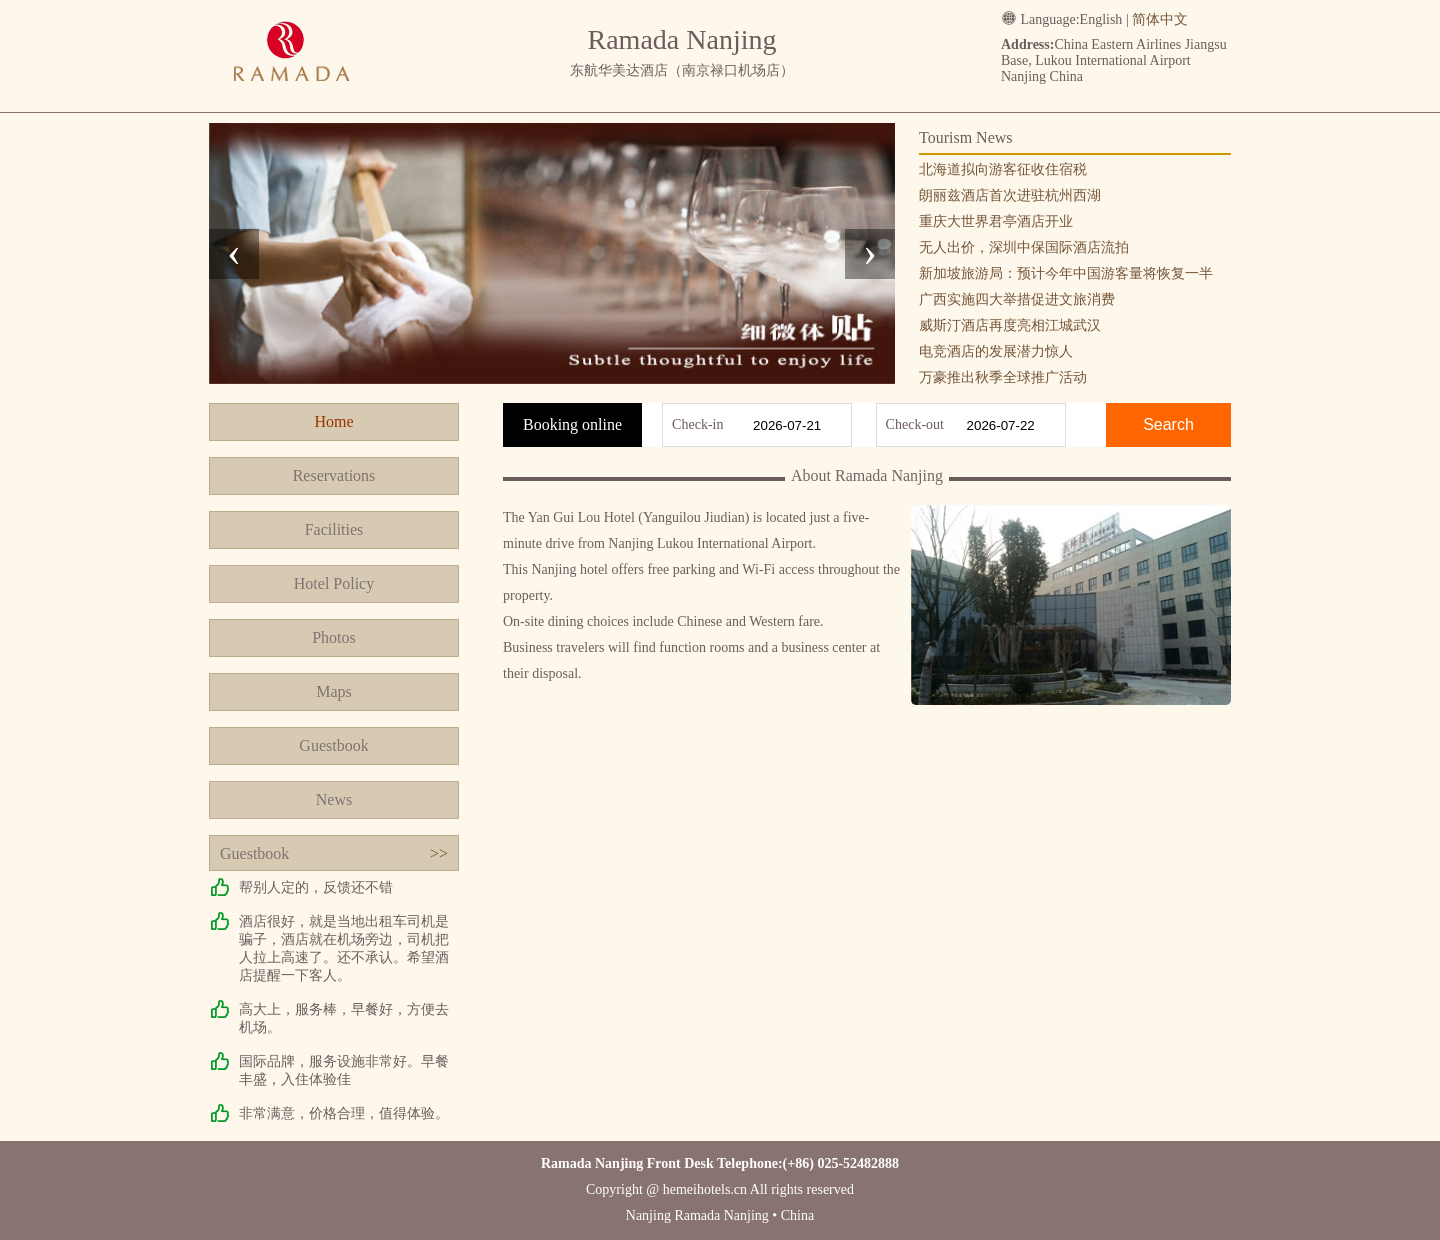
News (334, 799)
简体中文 (1160, 19)
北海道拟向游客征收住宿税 (1003, 169)
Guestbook (333, 745)
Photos (334, 637)
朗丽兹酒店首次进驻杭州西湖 (1010, 195)
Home (333, 421)
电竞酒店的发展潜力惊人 (996, 351)
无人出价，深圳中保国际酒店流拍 (1024, 247)
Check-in (697, 424)
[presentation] (234, 254)
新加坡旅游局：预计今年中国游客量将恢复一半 (1066, 273)
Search (1168, 424)
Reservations (334, 475)
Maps (334, 691)
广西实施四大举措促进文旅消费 (1017, 299)
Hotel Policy (334, 583)
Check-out (915, 424)
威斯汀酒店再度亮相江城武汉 (1010, 325)
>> (439, 853)
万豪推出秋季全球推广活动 (1003, 377)
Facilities (334, 529)
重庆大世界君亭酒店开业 (996, 221)
